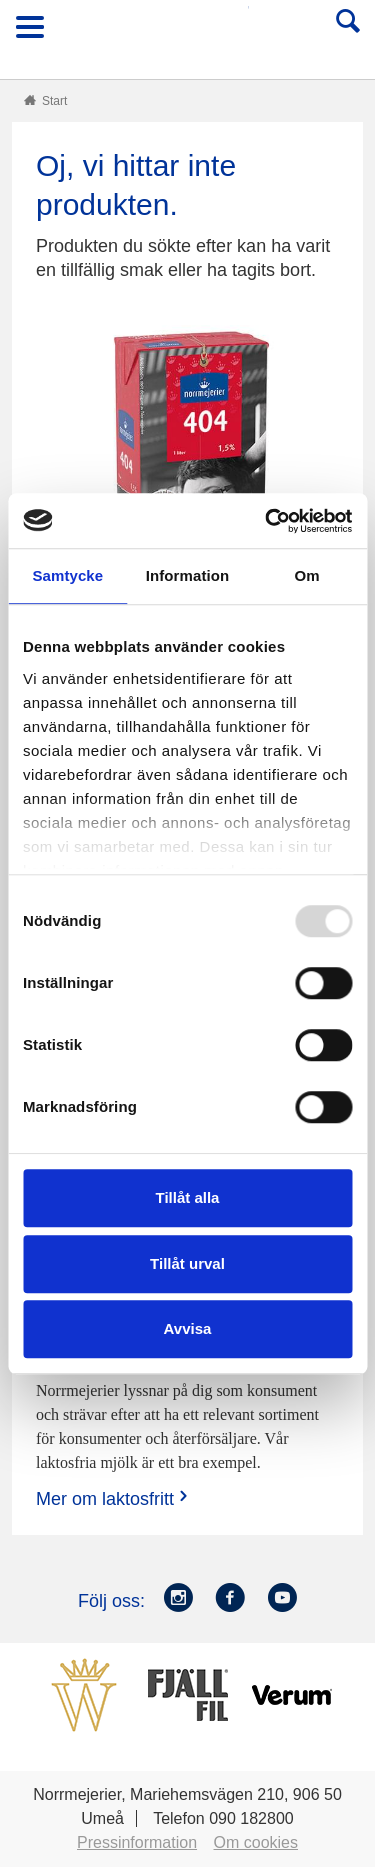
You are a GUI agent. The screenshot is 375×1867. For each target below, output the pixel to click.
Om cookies (256, 1842)
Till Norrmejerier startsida (189, 33)
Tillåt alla (188, 1197)
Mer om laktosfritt (114, 1498)
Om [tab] (307, 575)
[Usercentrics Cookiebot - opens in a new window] (267, 521)
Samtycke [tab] (67, 575)
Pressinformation (137, 1842)
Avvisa (188, 1328)
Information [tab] (188, 575)
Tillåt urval (187, 1263)
